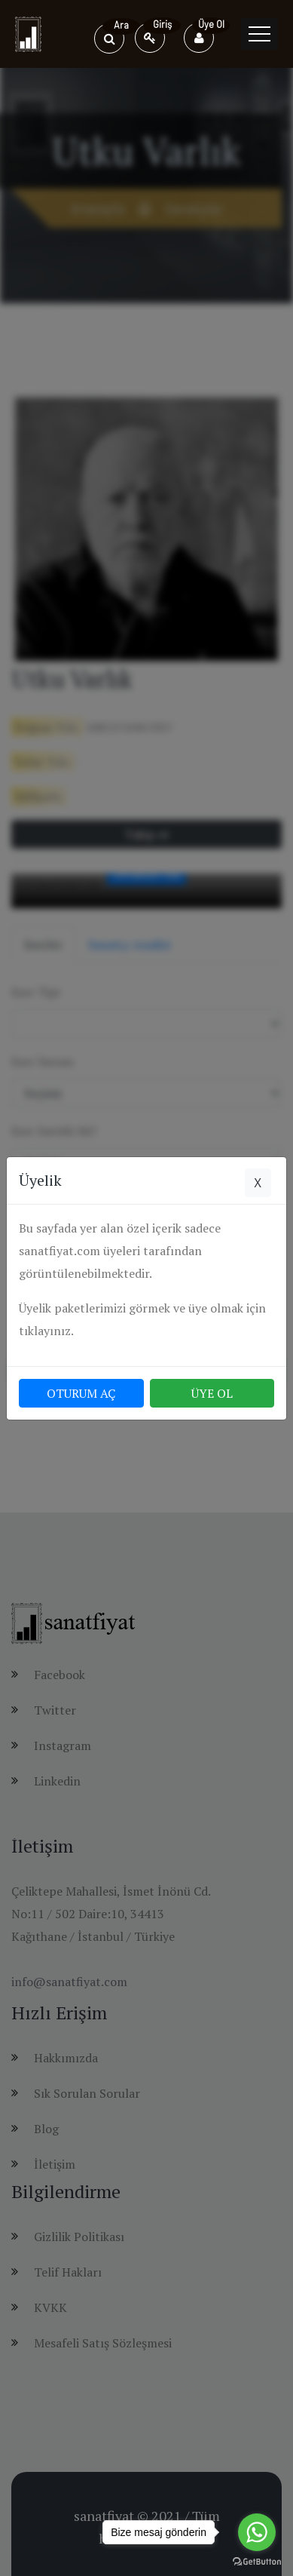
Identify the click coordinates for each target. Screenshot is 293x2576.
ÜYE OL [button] (212, 1393)
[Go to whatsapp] (257, 2532)
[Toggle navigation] (259, 34)
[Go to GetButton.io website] (257, 2560)
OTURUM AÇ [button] (81, 1393)
